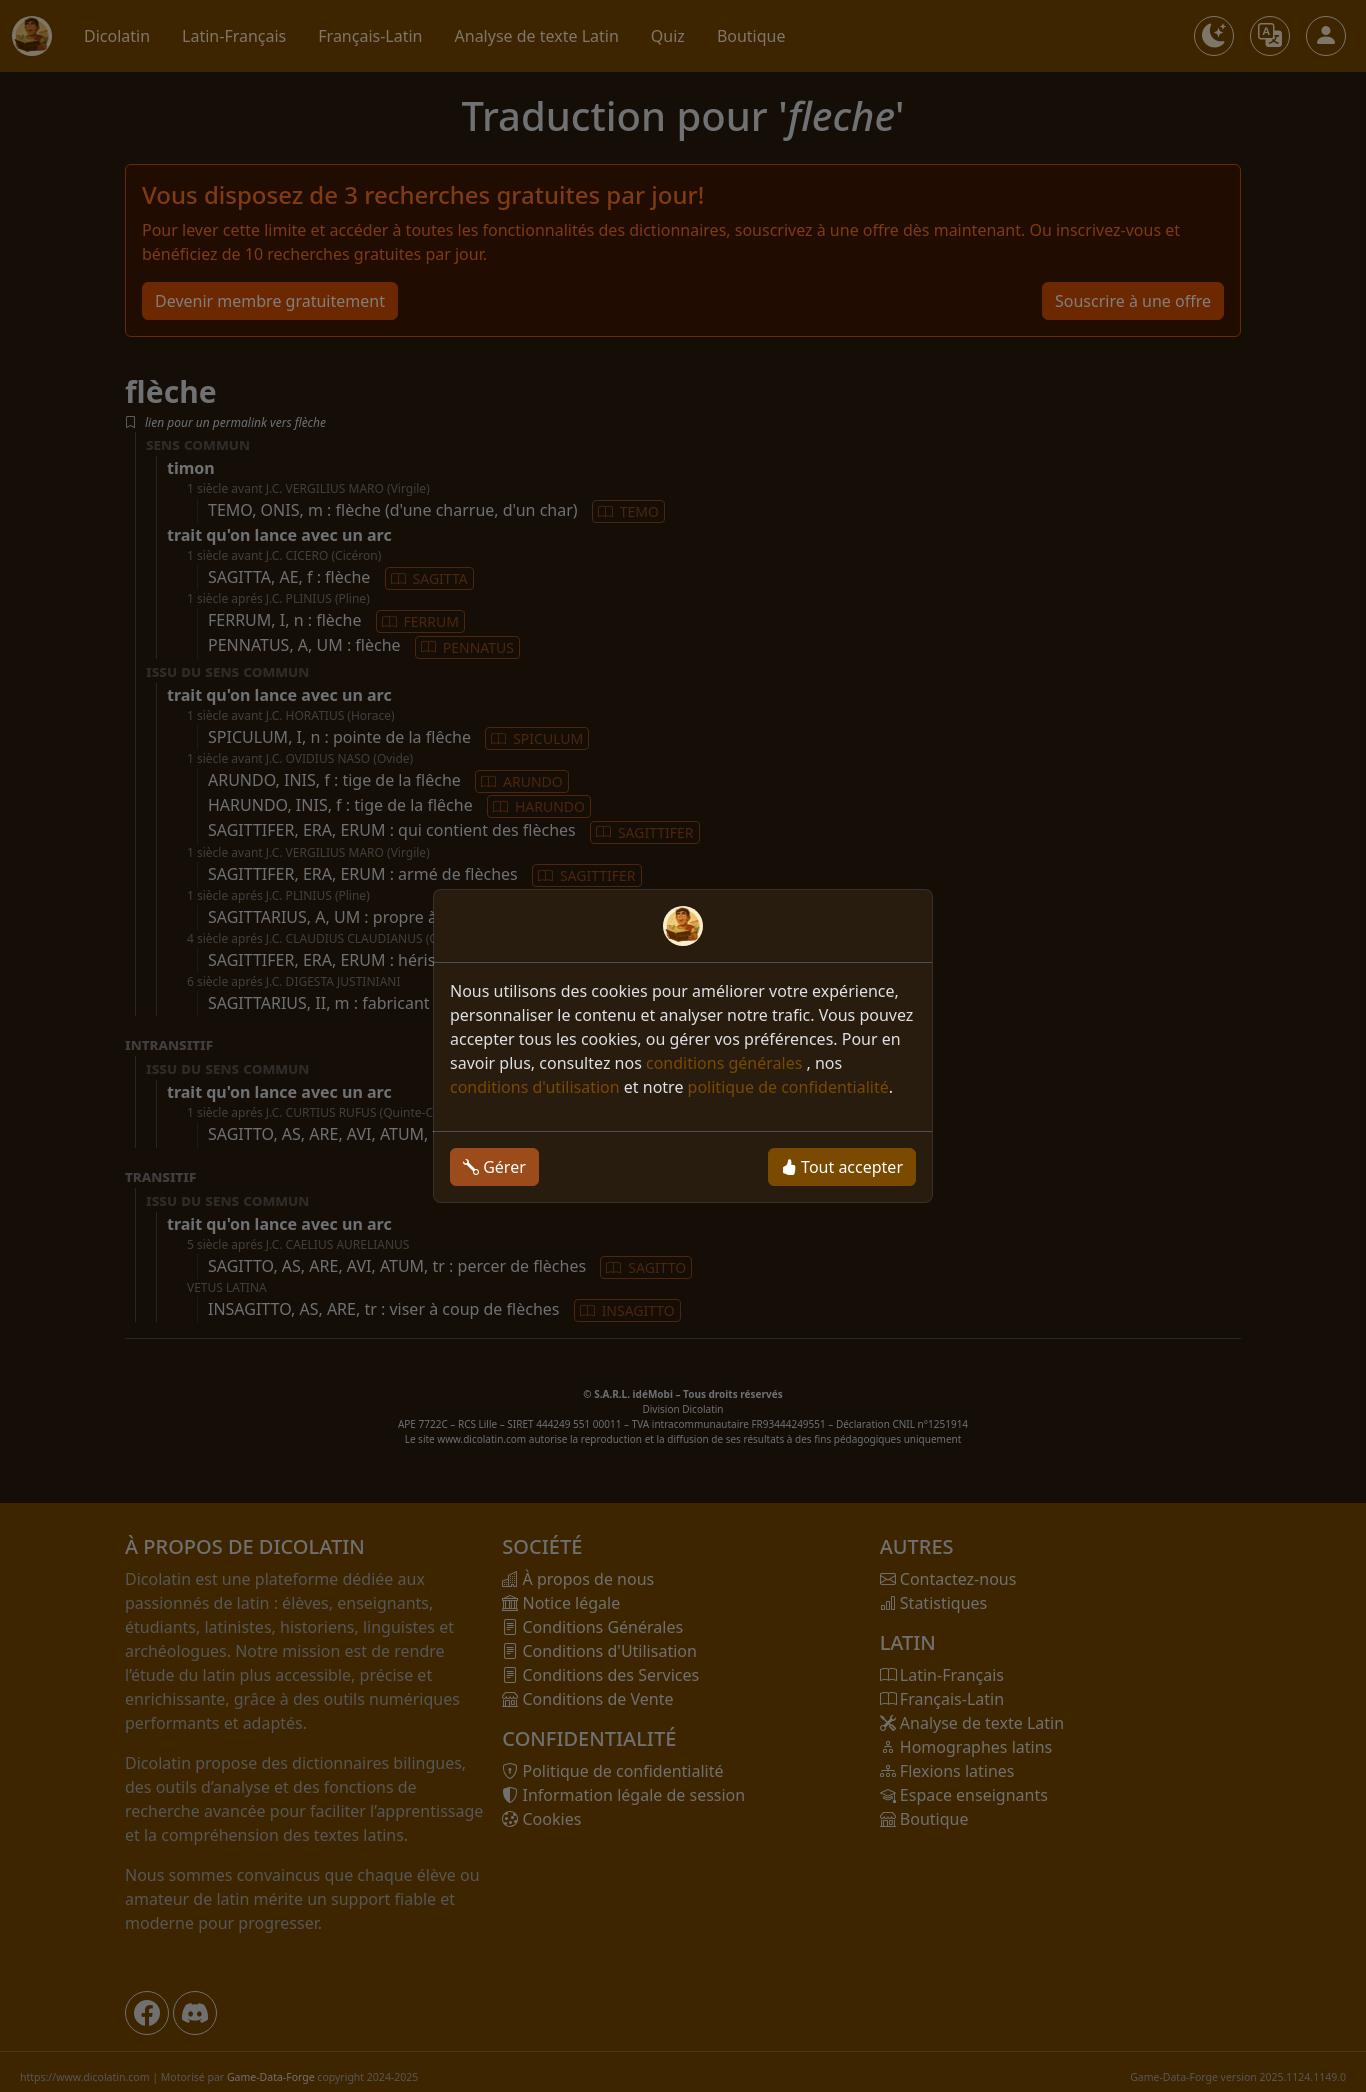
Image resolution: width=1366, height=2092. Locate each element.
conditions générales (726, 1063)
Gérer (494, 1167)
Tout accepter (842, 1167)
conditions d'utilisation (535, 1087)
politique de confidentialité (788, 1087)
